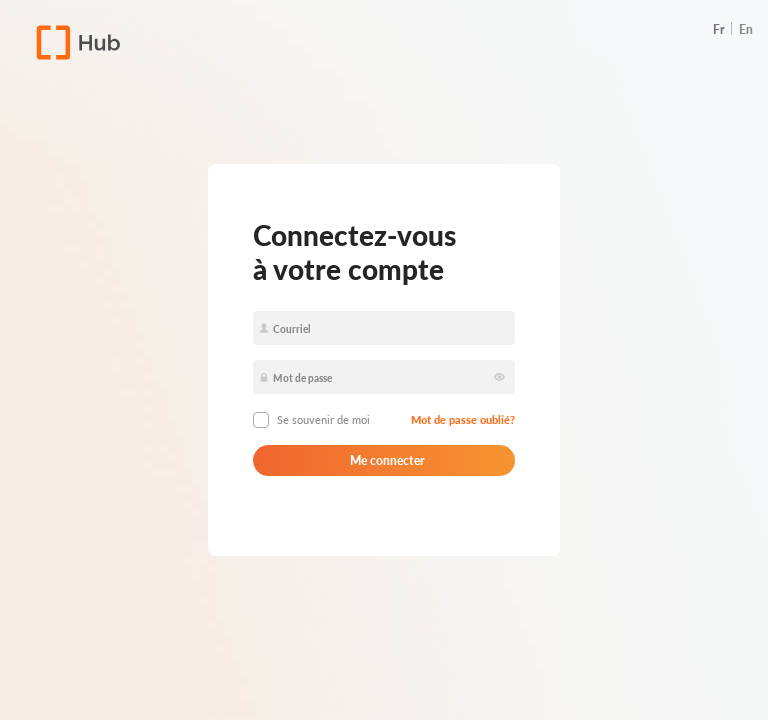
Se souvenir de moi (323, 419)
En (746, 29)
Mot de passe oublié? (463, 419)
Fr (719, 29)
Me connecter (384, 460)
